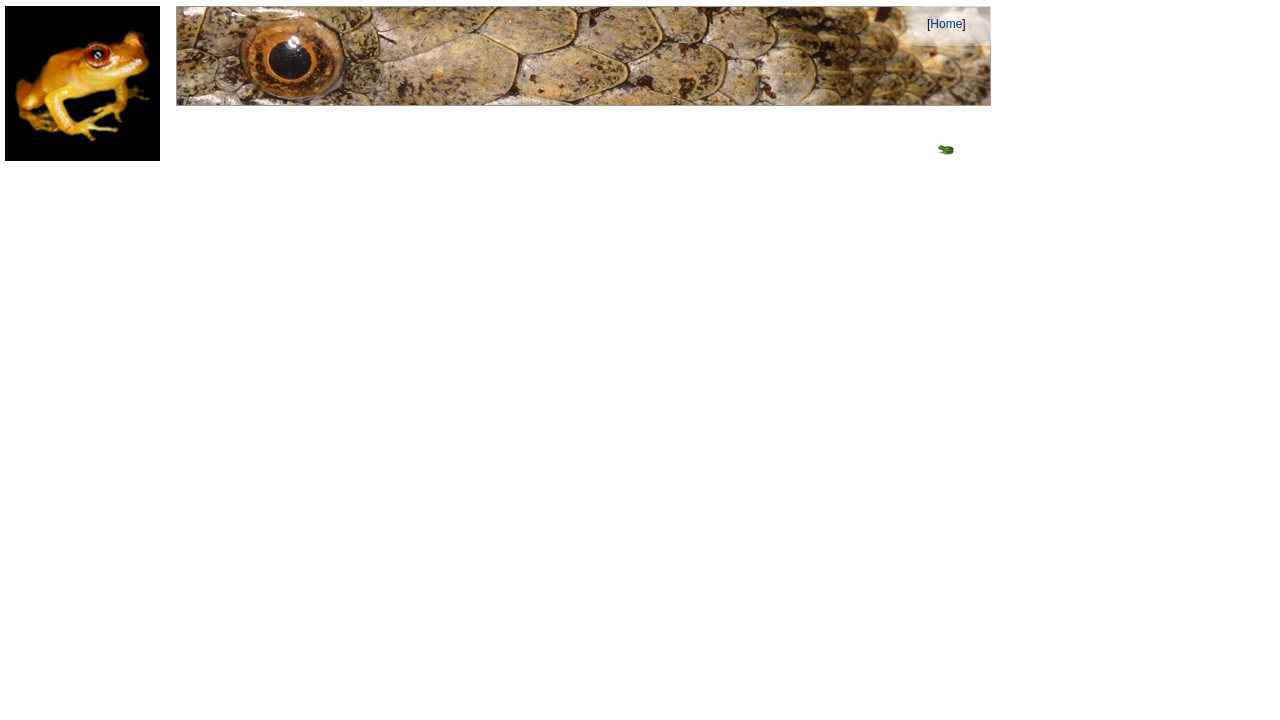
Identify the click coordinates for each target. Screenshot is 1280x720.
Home (946, 24)
